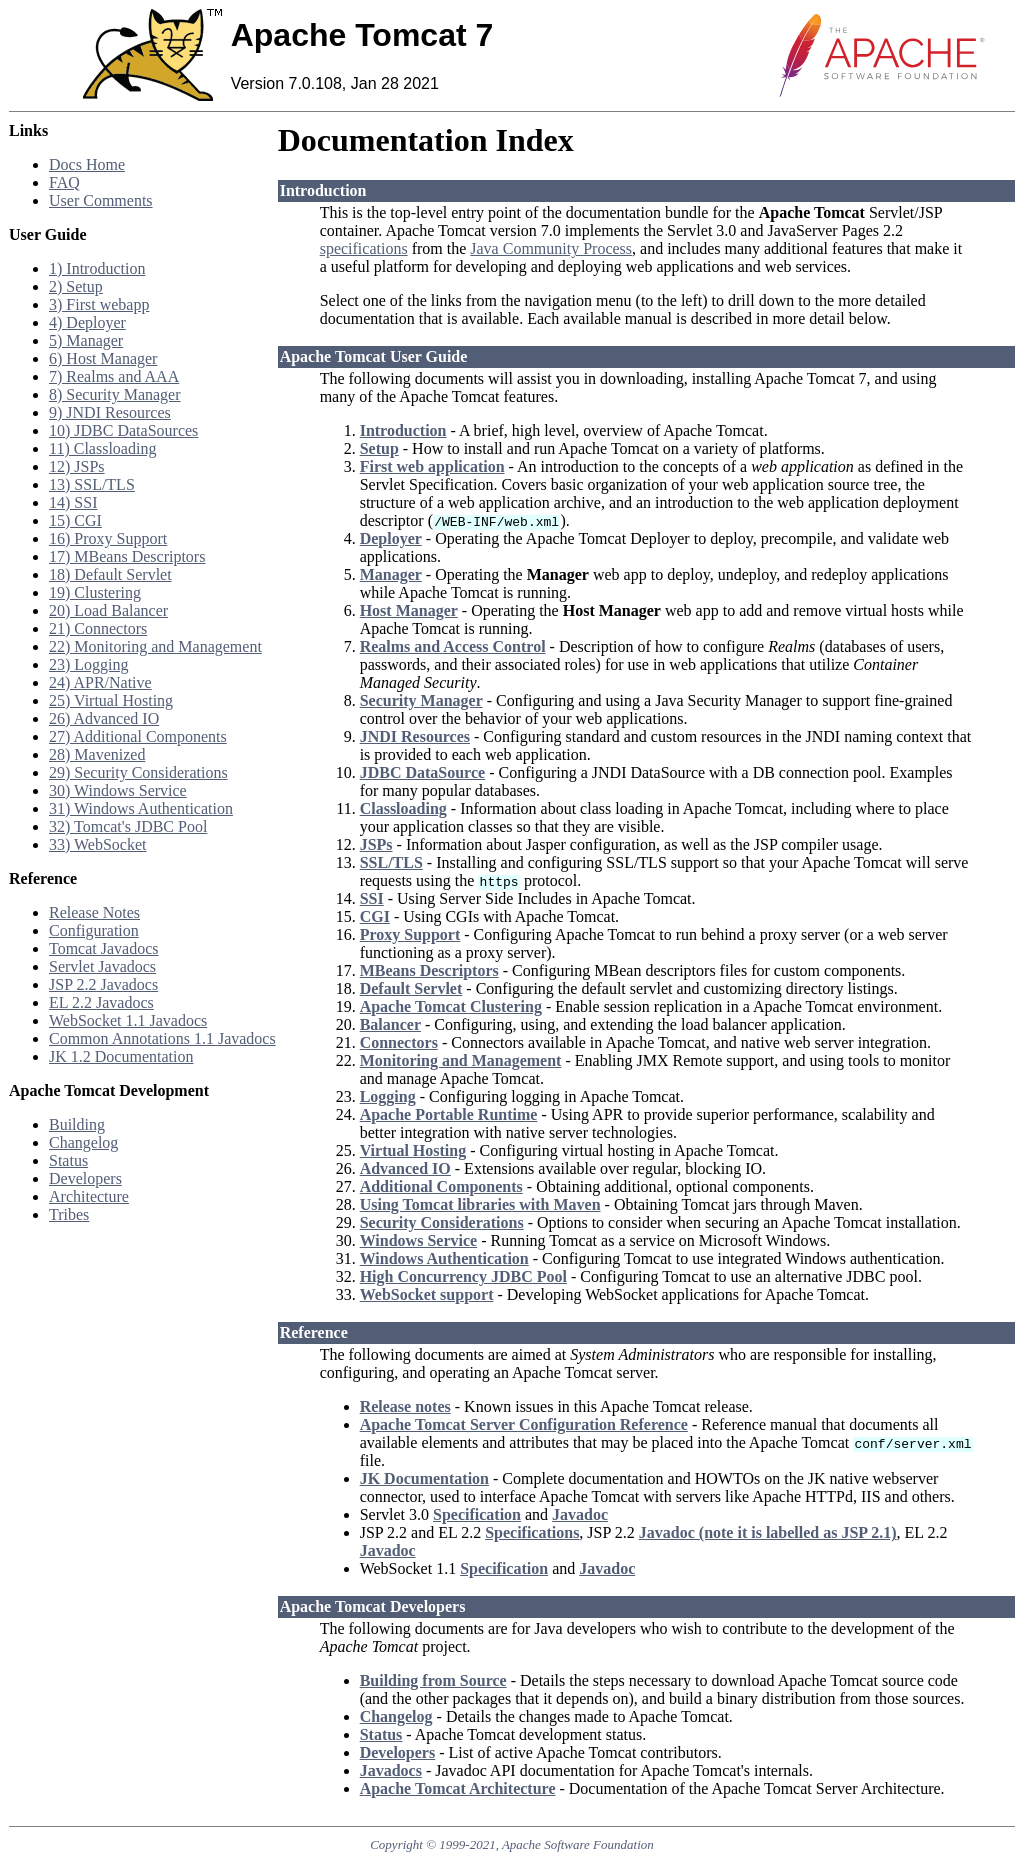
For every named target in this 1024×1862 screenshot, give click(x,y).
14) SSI (73, 502)
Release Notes (94, 912)
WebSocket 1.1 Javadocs (128, 1020)
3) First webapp (99, 304)
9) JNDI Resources (110, 412)
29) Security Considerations (138, 772)
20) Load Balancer (108, 610)
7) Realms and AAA (114, 376)
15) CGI (75, 520)
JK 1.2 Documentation (121, 1056)
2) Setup (76, 286)
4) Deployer (87, 322)
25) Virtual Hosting (111, 700)
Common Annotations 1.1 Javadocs (162, 1038)
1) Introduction (97, 268)
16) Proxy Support (108, 538)
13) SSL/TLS (92, 484)
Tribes (69, 1214)
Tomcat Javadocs (104, 948)
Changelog (83, 1142)
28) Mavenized (97, 754)
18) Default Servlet (110, 574)
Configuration (94, 930)
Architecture (89, 1196)
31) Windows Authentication (141, 808)
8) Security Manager (115, 394)
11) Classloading (102, 448)
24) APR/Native (100, 682)
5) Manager (86, 340)
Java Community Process (551, 248)
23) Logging (89, 664)
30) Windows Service (118, 790)
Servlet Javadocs (102, 966)
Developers (85, 1178)
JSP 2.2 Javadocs (103, 984)
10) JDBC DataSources (123, 430)
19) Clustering (95, 592)
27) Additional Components (138, 736)
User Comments (101, 200)
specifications (364, 248)
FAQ (64, 182)
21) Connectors (98, 628)
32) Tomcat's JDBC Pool (128, 826)
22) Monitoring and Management (155, 646)
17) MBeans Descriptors (127, 556)
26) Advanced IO (104, 718)
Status (68, 1160)
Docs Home (87, 164)
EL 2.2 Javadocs (101, 1002)
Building (77, 1124)
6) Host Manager (103, 358)
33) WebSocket (98, 844)
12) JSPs (77, 466)
